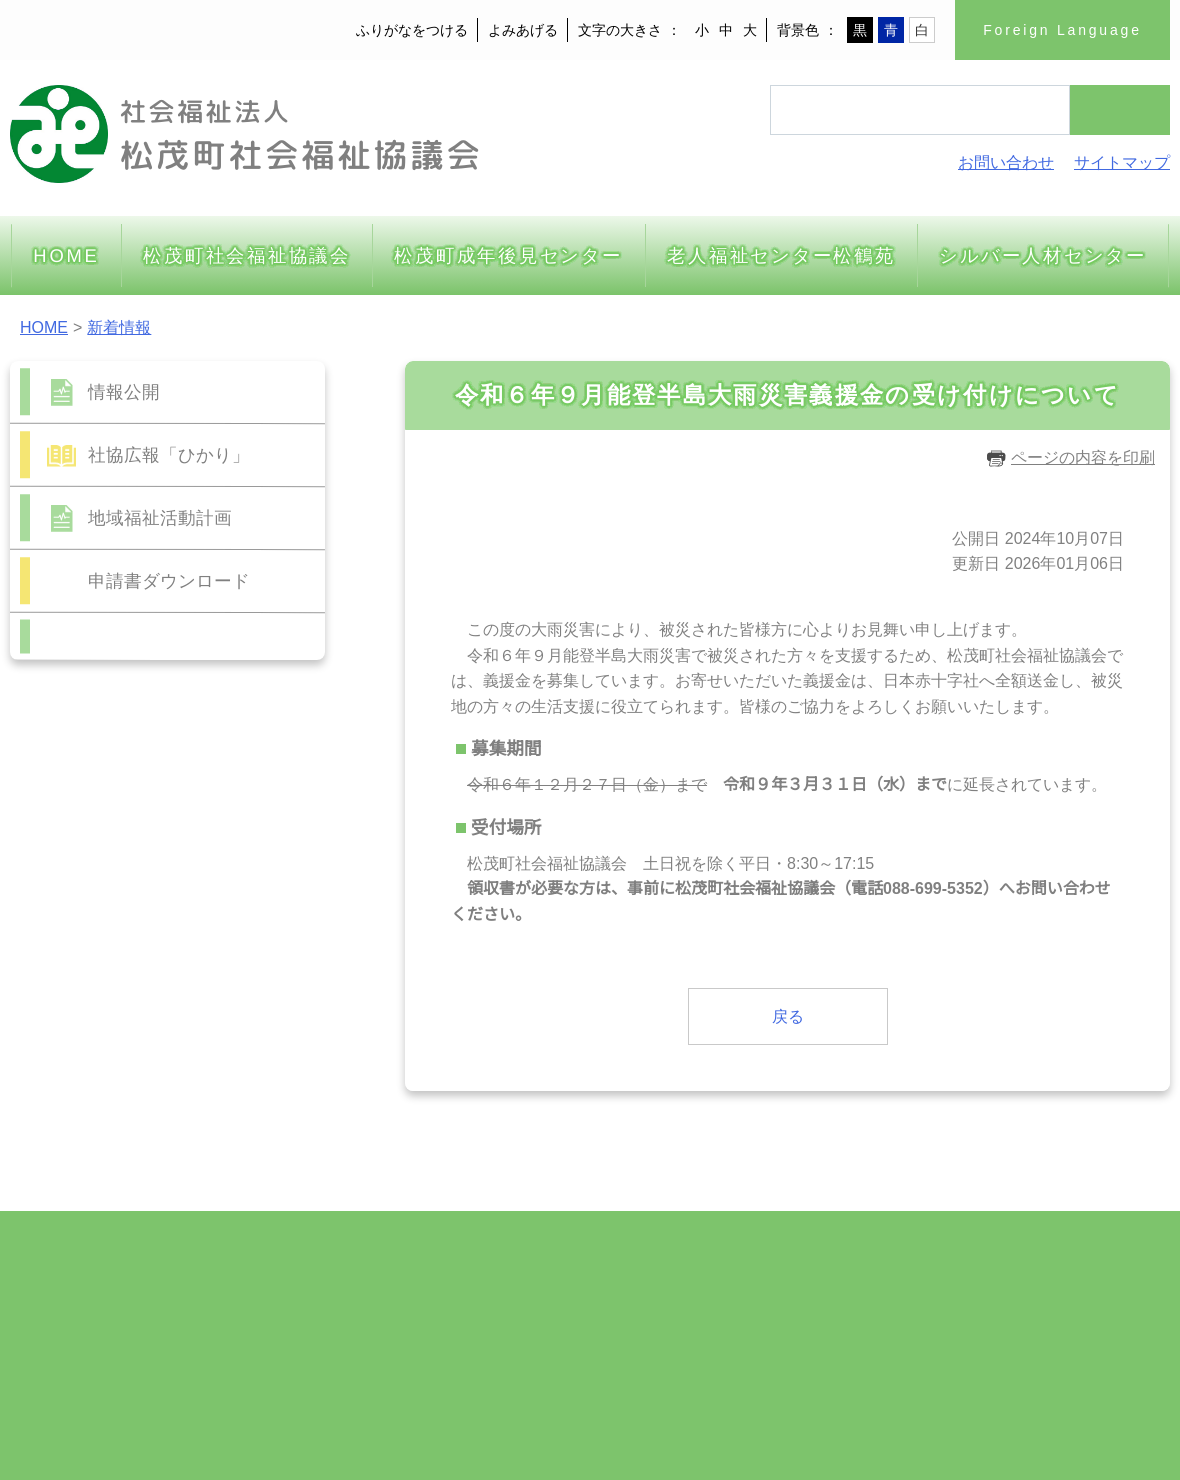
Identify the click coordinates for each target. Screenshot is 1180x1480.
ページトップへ (1095, 1198)
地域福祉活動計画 (160, 517)
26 (234, 974)
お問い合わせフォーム (178, 644)
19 (234, 947)
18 (201, 947)
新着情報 (117, 327)
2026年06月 (168, 829)
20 (267, 947)
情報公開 (124, 391)
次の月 (221, 1037)
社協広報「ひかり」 (169, 454)
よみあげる (525, 30)
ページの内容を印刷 (1070, 457)
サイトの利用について (948, 1367)
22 (101, 974)
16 (134, 947)
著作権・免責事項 (1094, 1367)
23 (134, 974)
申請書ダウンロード (169, 580)
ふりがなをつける (414, 30)
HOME (43, 327)
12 (234, 920)
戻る (788, 1016)
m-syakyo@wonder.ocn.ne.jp (169, 1367)
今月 (168, 1037)
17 (167, 947)
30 (134, 1001)
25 (201, 974)
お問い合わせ (1006, 162)
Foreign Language (1063, 30)
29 (101, 1001)
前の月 (115, 1037)
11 (201, 920)
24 (167, 974)
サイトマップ (1122, 162)
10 (167, 920)
